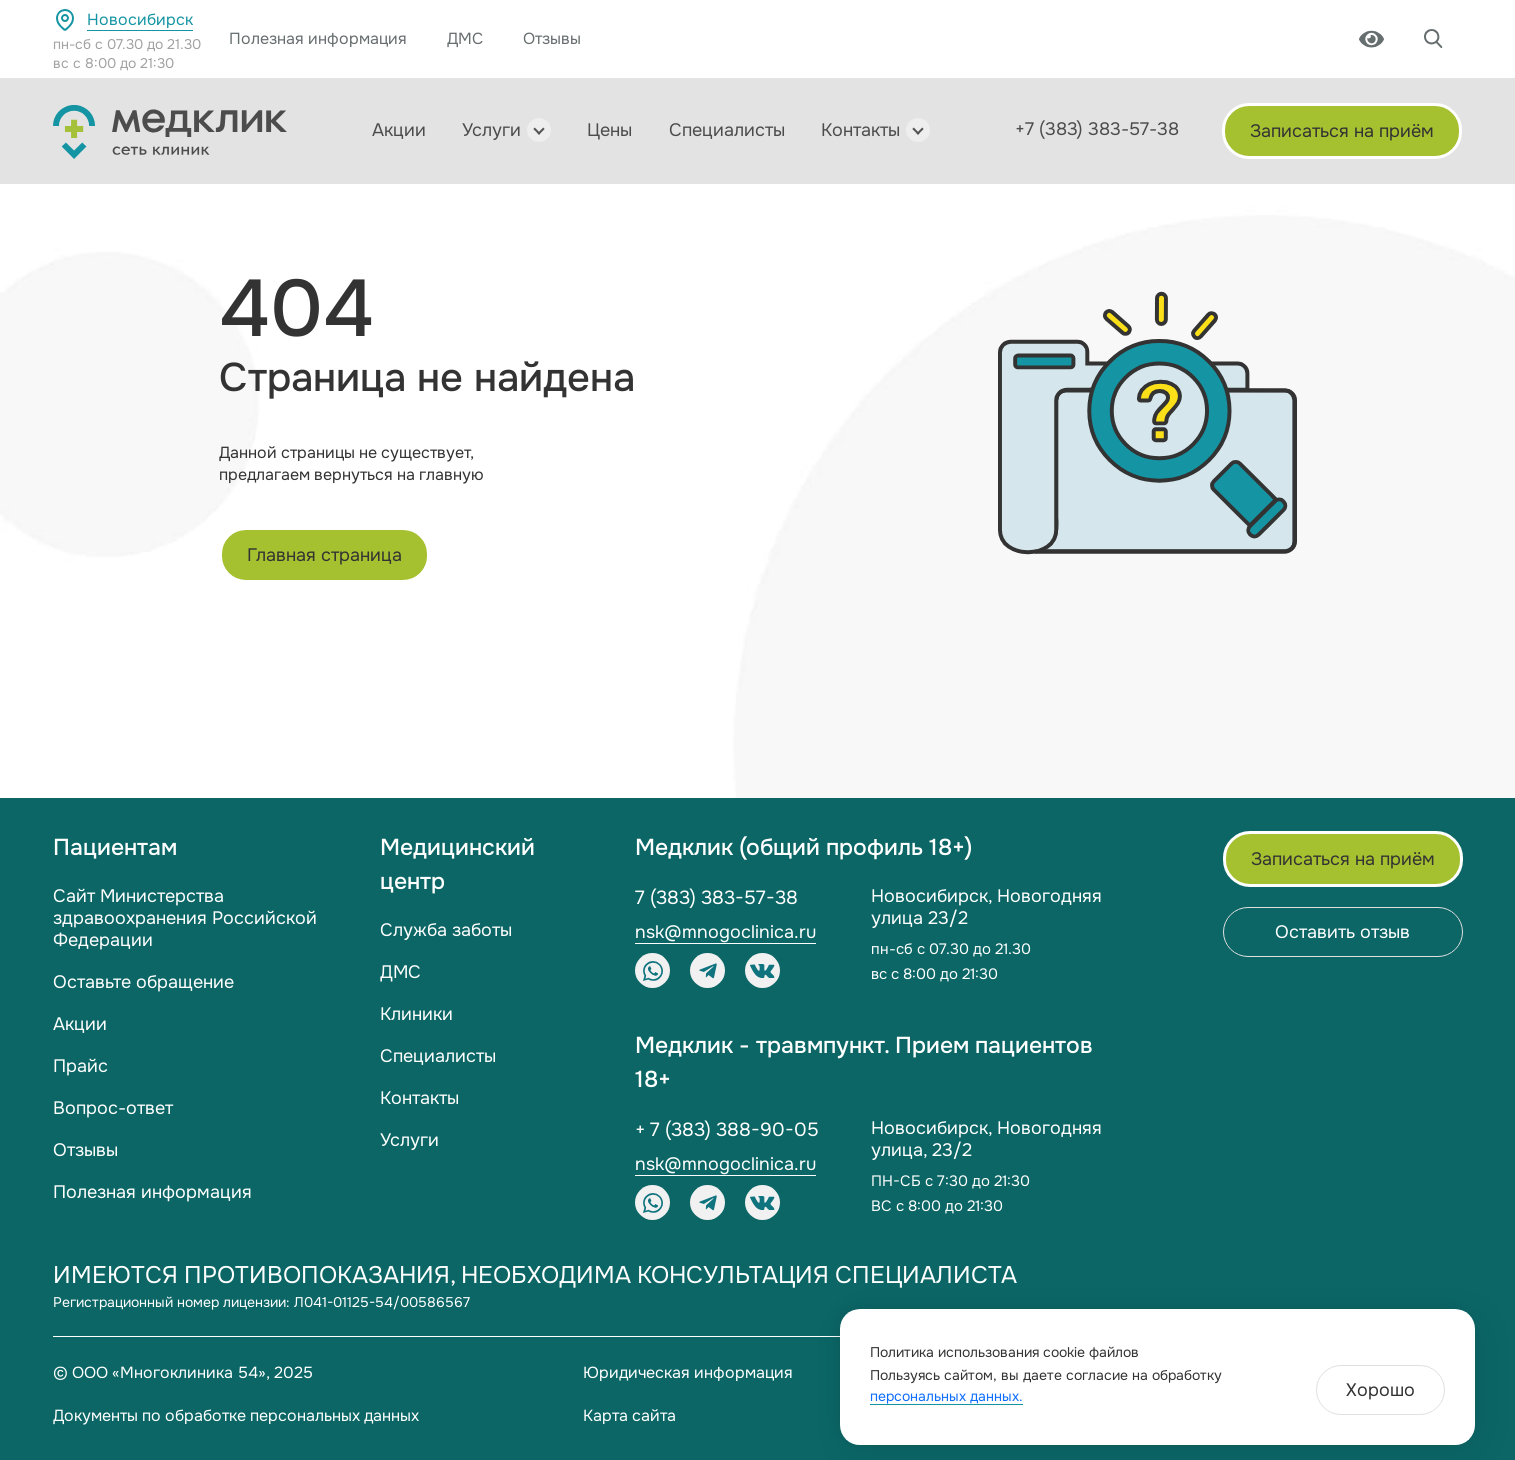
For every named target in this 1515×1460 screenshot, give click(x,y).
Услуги (491, 130)
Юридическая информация (688, 1372)
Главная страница (324, 555)
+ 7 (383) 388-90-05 (727, 1130)
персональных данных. (946, 1396)
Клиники (416, 1014)
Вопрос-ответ (113, 1108)
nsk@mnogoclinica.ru (725, 932)
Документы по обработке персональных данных (236, 1415)
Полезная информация (318, 38)
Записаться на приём (1342, 131)
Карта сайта (629, 1415)
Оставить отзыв (1342, 932)
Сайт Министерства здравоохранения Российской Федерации (185, 918)
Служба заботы (446, 930)
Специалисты (727, 130)
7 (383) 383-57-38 (716, 898)
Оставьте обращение (143, 982)
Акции (399, 130)
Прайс (80, 1066)
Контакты (860, 130)
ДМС (465, 38)
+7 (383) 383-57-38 (1096, 129)
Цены (609, 130)
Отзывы (552, 38)
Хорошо (1380, 1390)
